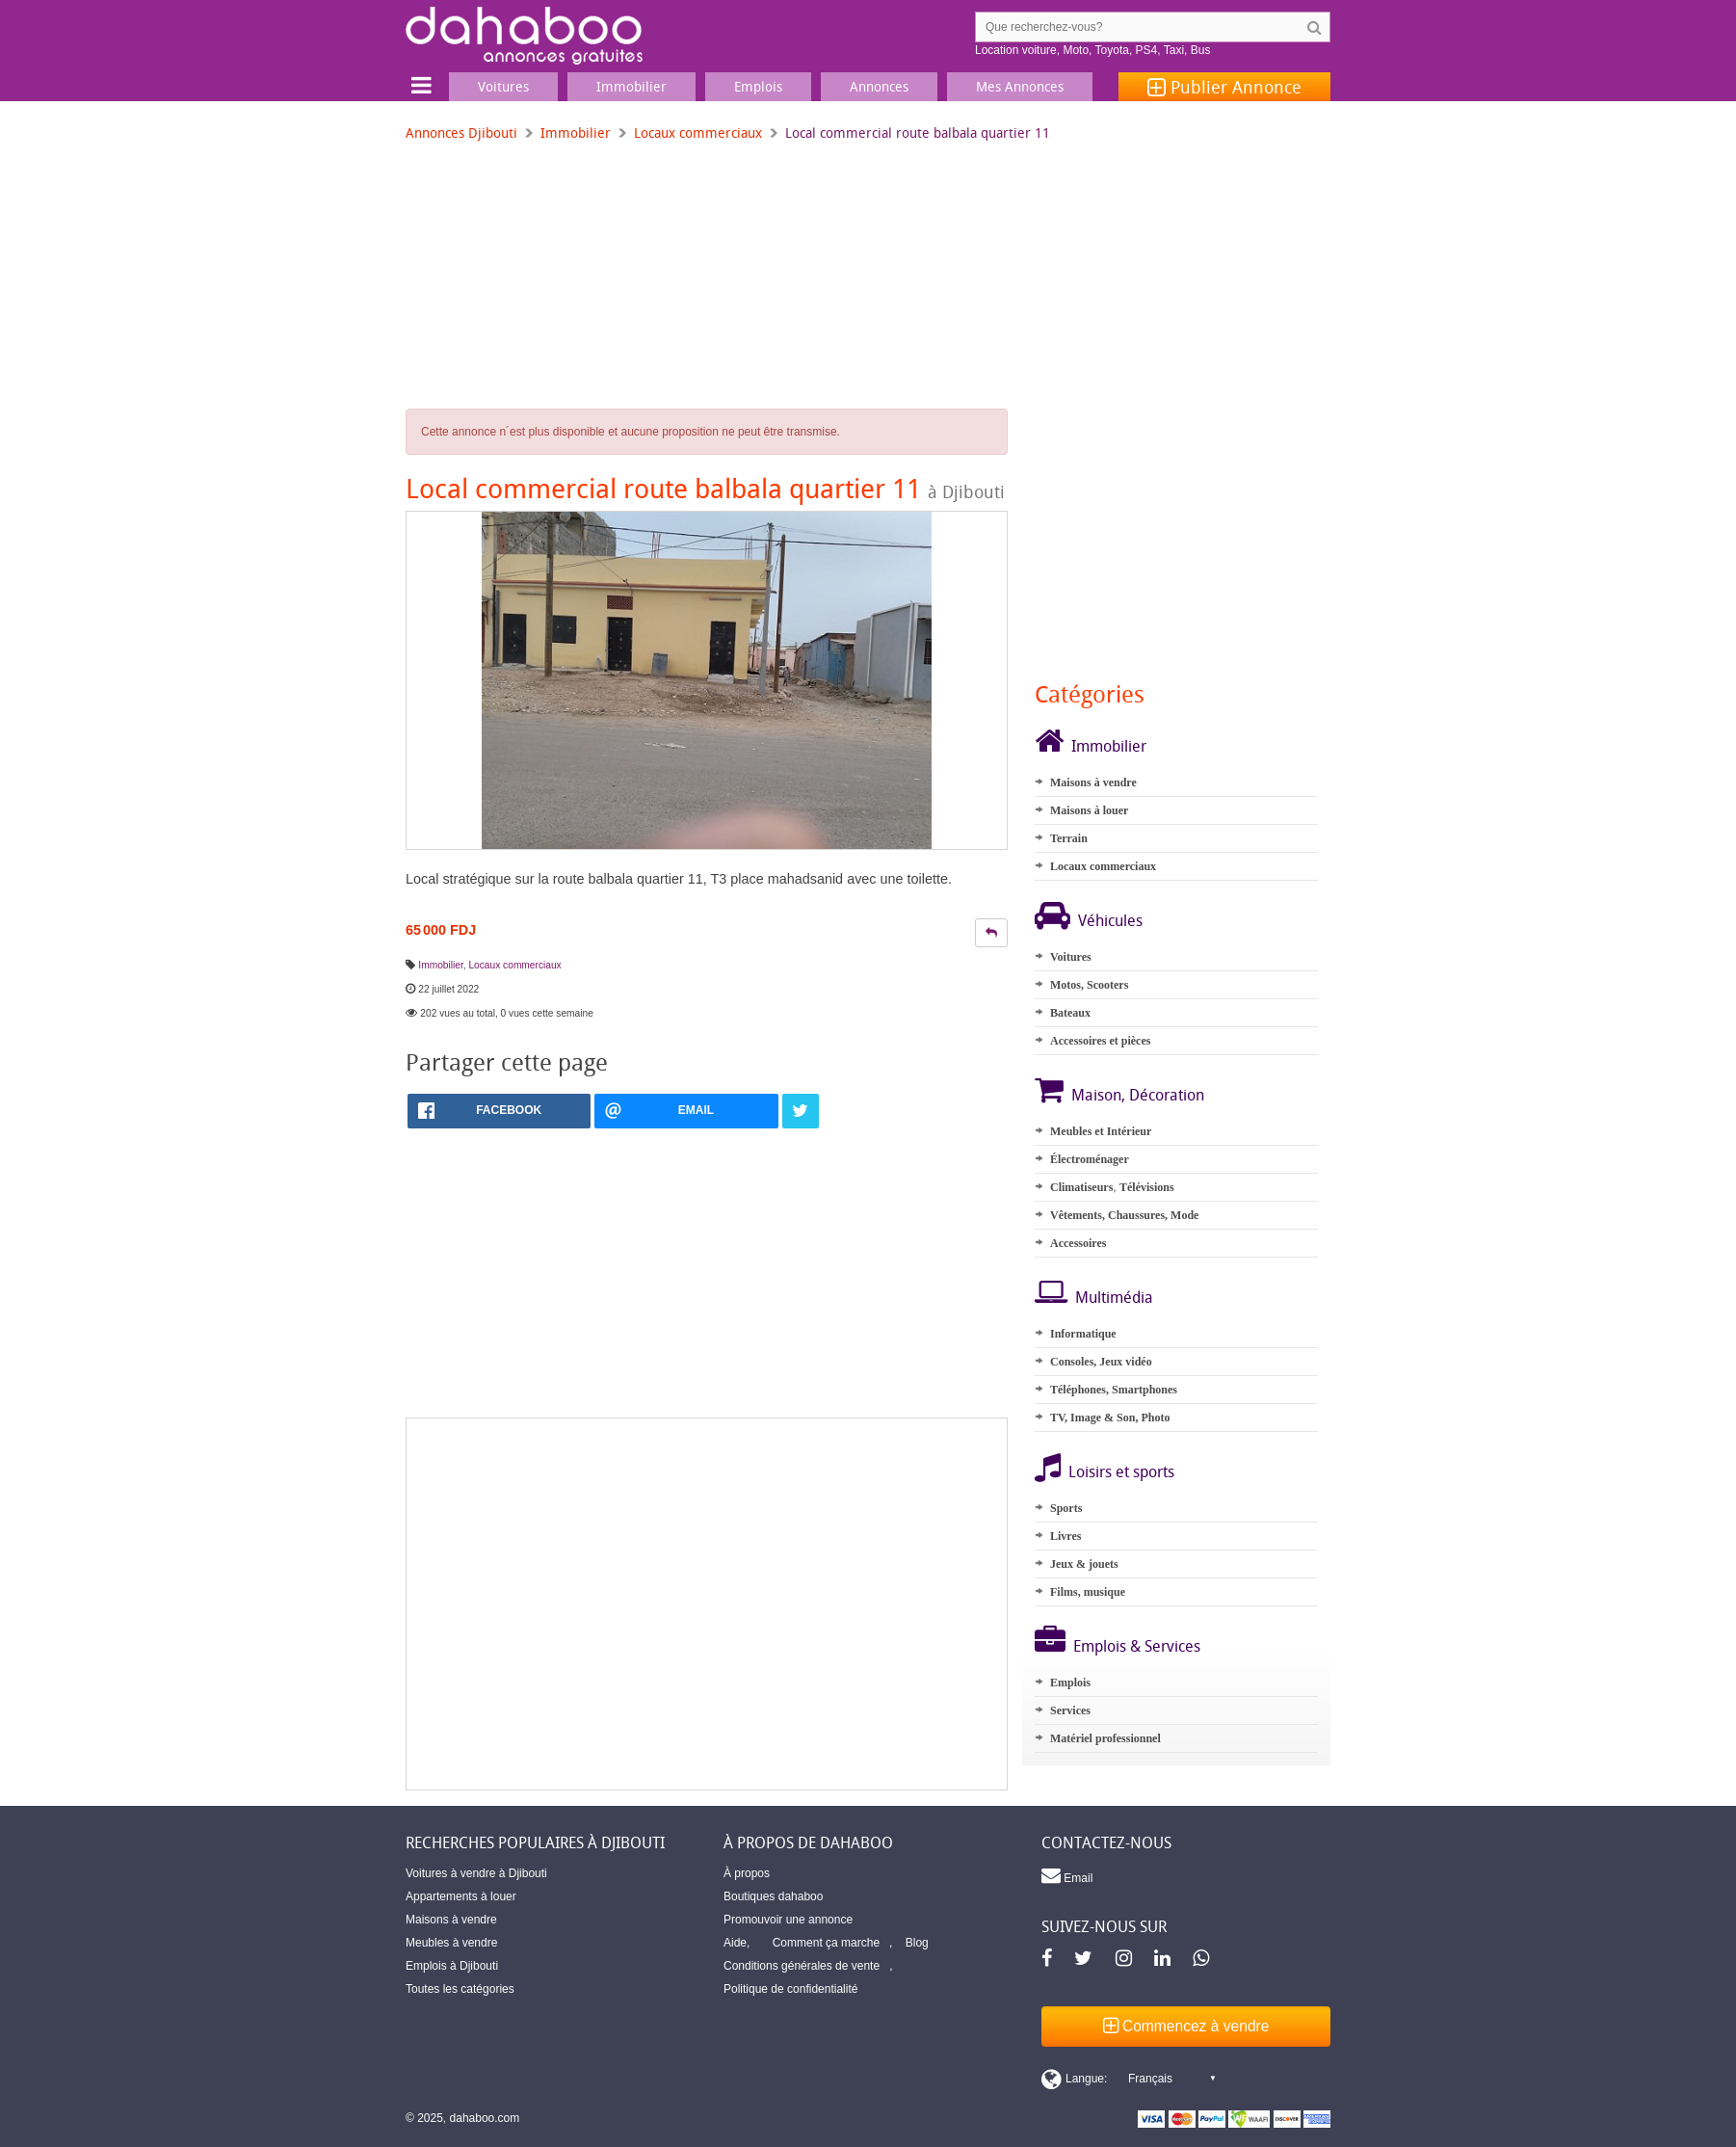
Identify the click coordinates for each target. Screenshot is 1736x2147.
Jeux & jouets (1084, 1564)
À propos (746, 1873)
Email (1066, 1875)
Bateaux (1070, 1013)
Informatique (1083, 1333)
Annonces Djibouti (461, 132)
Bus (1201, 50)
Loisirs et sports (1121, 1471)
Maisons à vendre (1093, 782)
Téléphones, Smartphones (1113, 1389)
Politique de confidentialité (790, 1989)
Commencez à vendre (1186, 2026)
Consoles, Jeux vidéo (1101, 1361)
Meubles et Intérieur (1100, 1131)
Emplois (1070, 1682)
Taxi (1174, 50)
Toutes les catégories (460, 1989)
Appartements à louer (461, 1896)
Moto (1076, 50)
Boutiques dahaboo (773, 1896)
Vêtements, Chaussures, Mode (1124, 1215)
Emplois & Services (1136, 1646)
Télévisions (1146, 1187)
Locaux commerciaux (698, 132)
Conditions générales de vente (801, 1966)
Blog (917, 1942)
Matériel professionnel (1105, 1738)
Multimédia (1114, 1297)
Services (1070, 1710)
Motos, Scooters (1089, 985)
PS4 (1147, 50)
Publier (1224, 86)
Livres (1065, 1536)
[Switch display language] (1128, 2078)
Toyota (1112, 50)
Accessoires (1078, 1243)
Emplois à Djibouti (452, 1966)
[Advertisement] (706, 1604)
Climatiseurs (1081, 1187)
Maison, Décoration (1137, 1094)
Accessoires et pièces (1100, 1040)
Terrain (1069, 838)
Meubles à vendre (451, 1942)
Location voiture (1016, 50)
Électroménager (1089, 1159)
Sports (1066, 1508)
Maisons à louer (1089, 810)
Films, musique (1087, 1592)
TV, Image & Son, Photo (1110, 1417)
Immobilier (575, 132)
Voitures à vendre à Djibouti (476, 1873)
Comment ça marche (826, 1942)
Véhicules (1110, 920)
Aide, (736, 1942)
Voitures (1071, 957)
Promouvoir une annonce (788, 1919)
